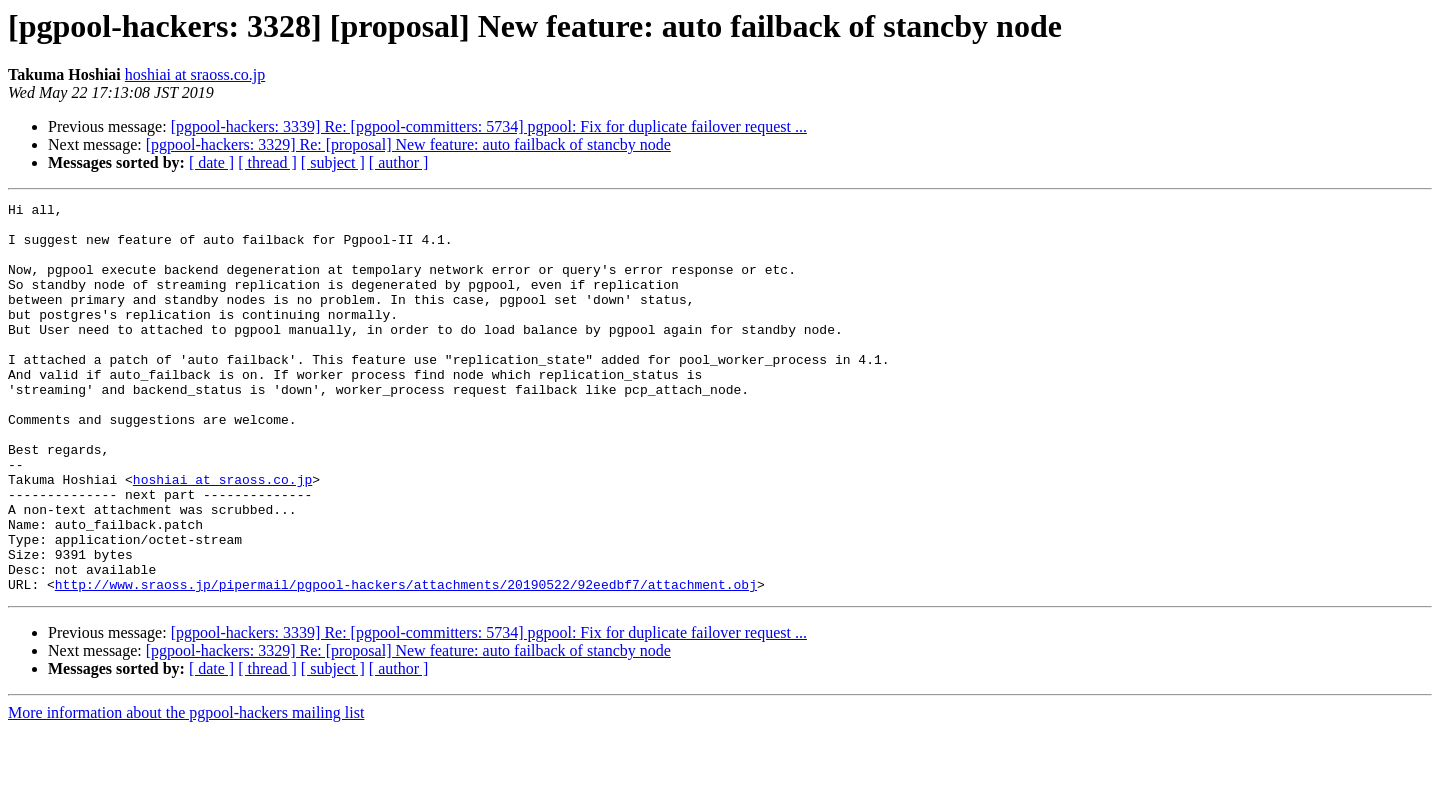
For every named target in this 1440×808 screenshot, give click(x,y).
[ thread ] (267, 162)
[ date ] (211, 162)
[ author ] (399, 162)
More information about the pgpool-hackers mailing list (186, 790)
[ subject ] (333, 162)
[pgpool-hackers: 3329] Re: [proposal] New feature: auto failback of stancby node (408, 144)
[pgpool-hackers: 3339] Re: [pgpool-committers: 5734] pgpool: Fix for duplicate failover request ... (489, 126)
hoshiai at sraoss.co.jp (195, 74)
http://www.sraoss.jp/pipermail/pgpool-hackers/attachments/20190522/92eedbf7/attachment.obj (406, 662)
